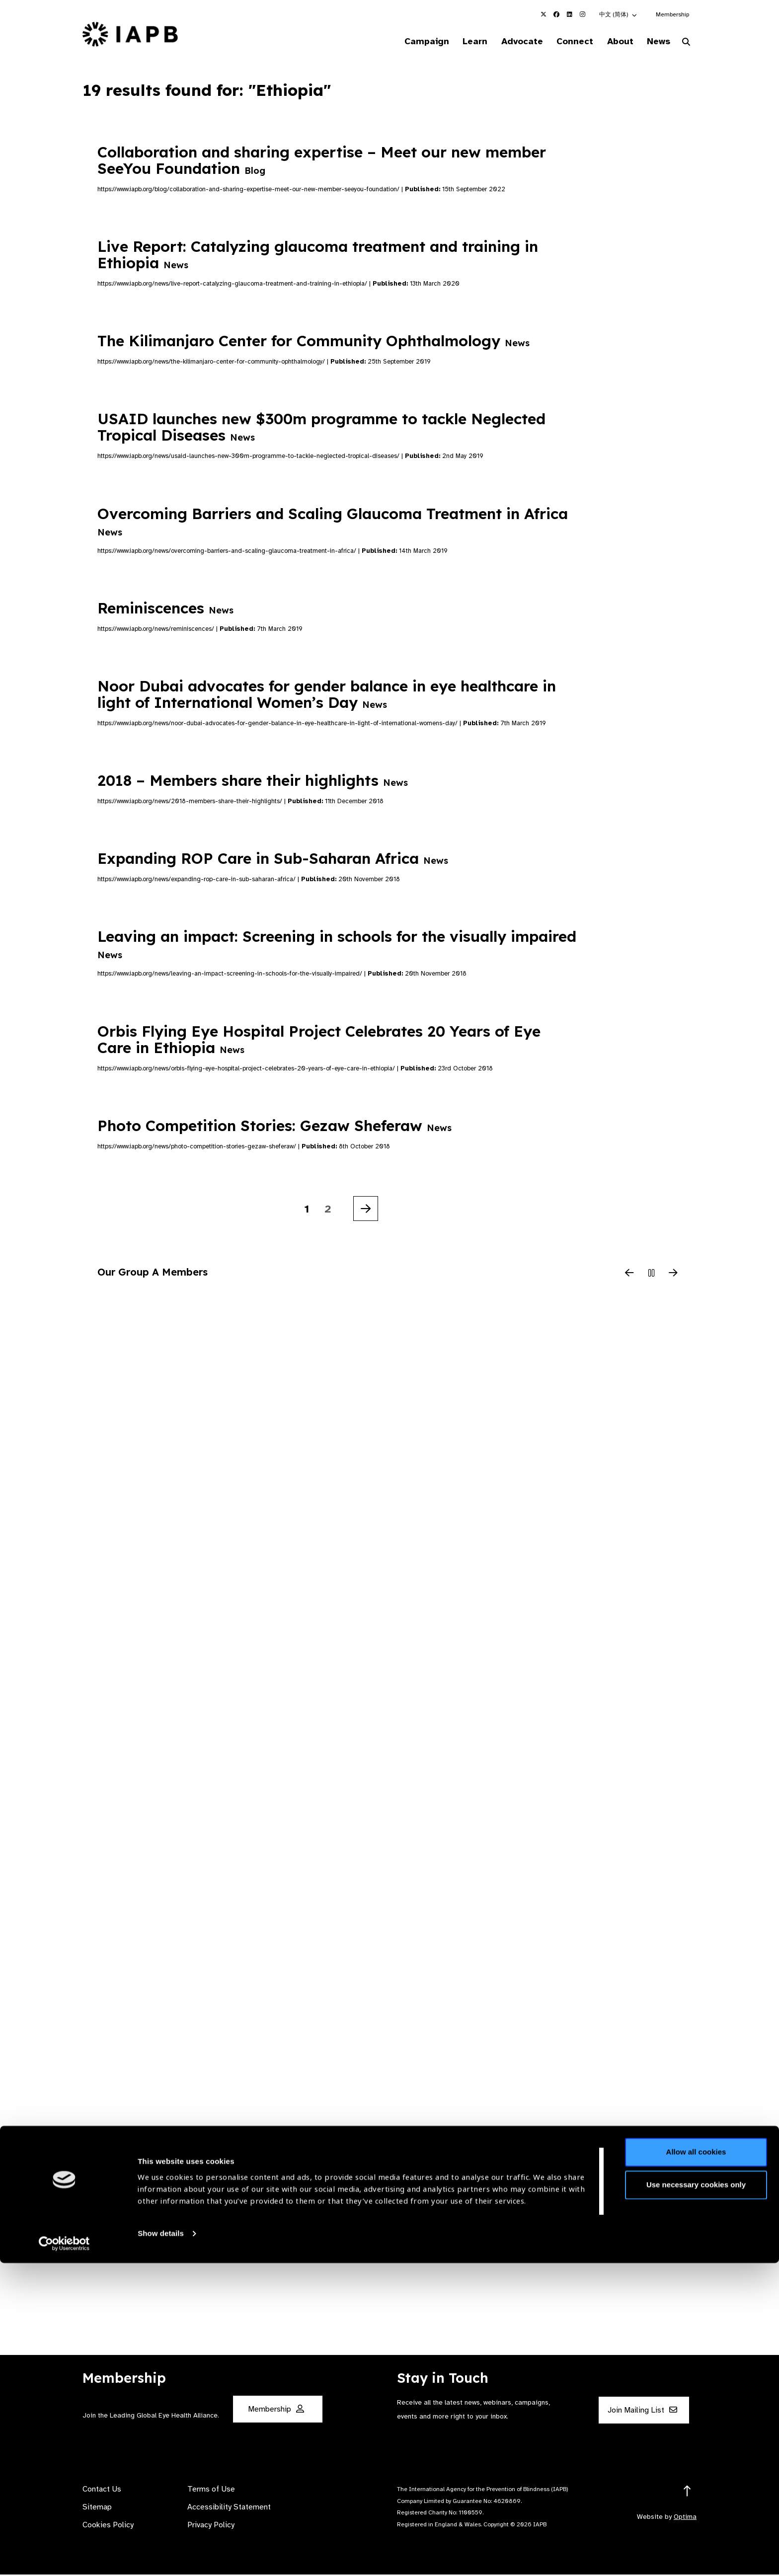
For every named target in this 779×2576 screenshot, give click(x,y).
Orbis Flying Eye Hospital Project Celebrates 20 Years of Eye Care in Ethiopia (319, 1040)
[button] (618, 14)
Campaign (407, 41)
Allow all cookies (696, 2465)
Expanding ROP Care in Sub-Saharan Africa (272, 859)
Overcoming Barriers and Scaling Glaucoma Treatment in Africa (332, 522)
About (614, 41)
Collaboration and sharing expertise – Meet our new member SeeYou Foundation (321, 161)
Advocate (509, 41)
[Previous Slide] (629, 1275)
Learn (459, 41)
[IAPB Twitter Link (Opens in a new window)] (543, 14)
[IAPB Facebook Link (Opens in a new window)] (556, 14)
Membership (672, 14)
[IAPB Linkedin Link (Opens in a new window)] (569, 14)
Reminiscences (165, 609)
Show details (161, 2546)
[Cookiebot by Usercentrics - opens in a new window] (64, 2556)
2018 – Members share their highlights (252, 781)
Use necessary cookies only (696, 2498)
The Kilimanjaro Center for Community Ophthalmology (313, 342)
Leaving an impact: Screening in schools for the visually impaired (336, 945)
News (655, 41)
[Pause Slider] (651, 1275)
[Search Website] (686, 43)
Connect (565, 41)
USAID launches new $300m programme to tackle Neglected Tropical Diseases (321, 428)
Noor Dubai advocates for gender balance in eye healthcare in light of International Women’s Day (326, 695)
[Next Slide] (673, 1275)
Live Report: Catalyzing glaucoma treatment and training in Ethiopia (317, 256)
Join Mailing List (642, 2412)
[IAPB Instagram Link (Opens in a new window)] (582, 14)
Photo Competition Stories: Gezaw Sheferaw (274, 1126)
